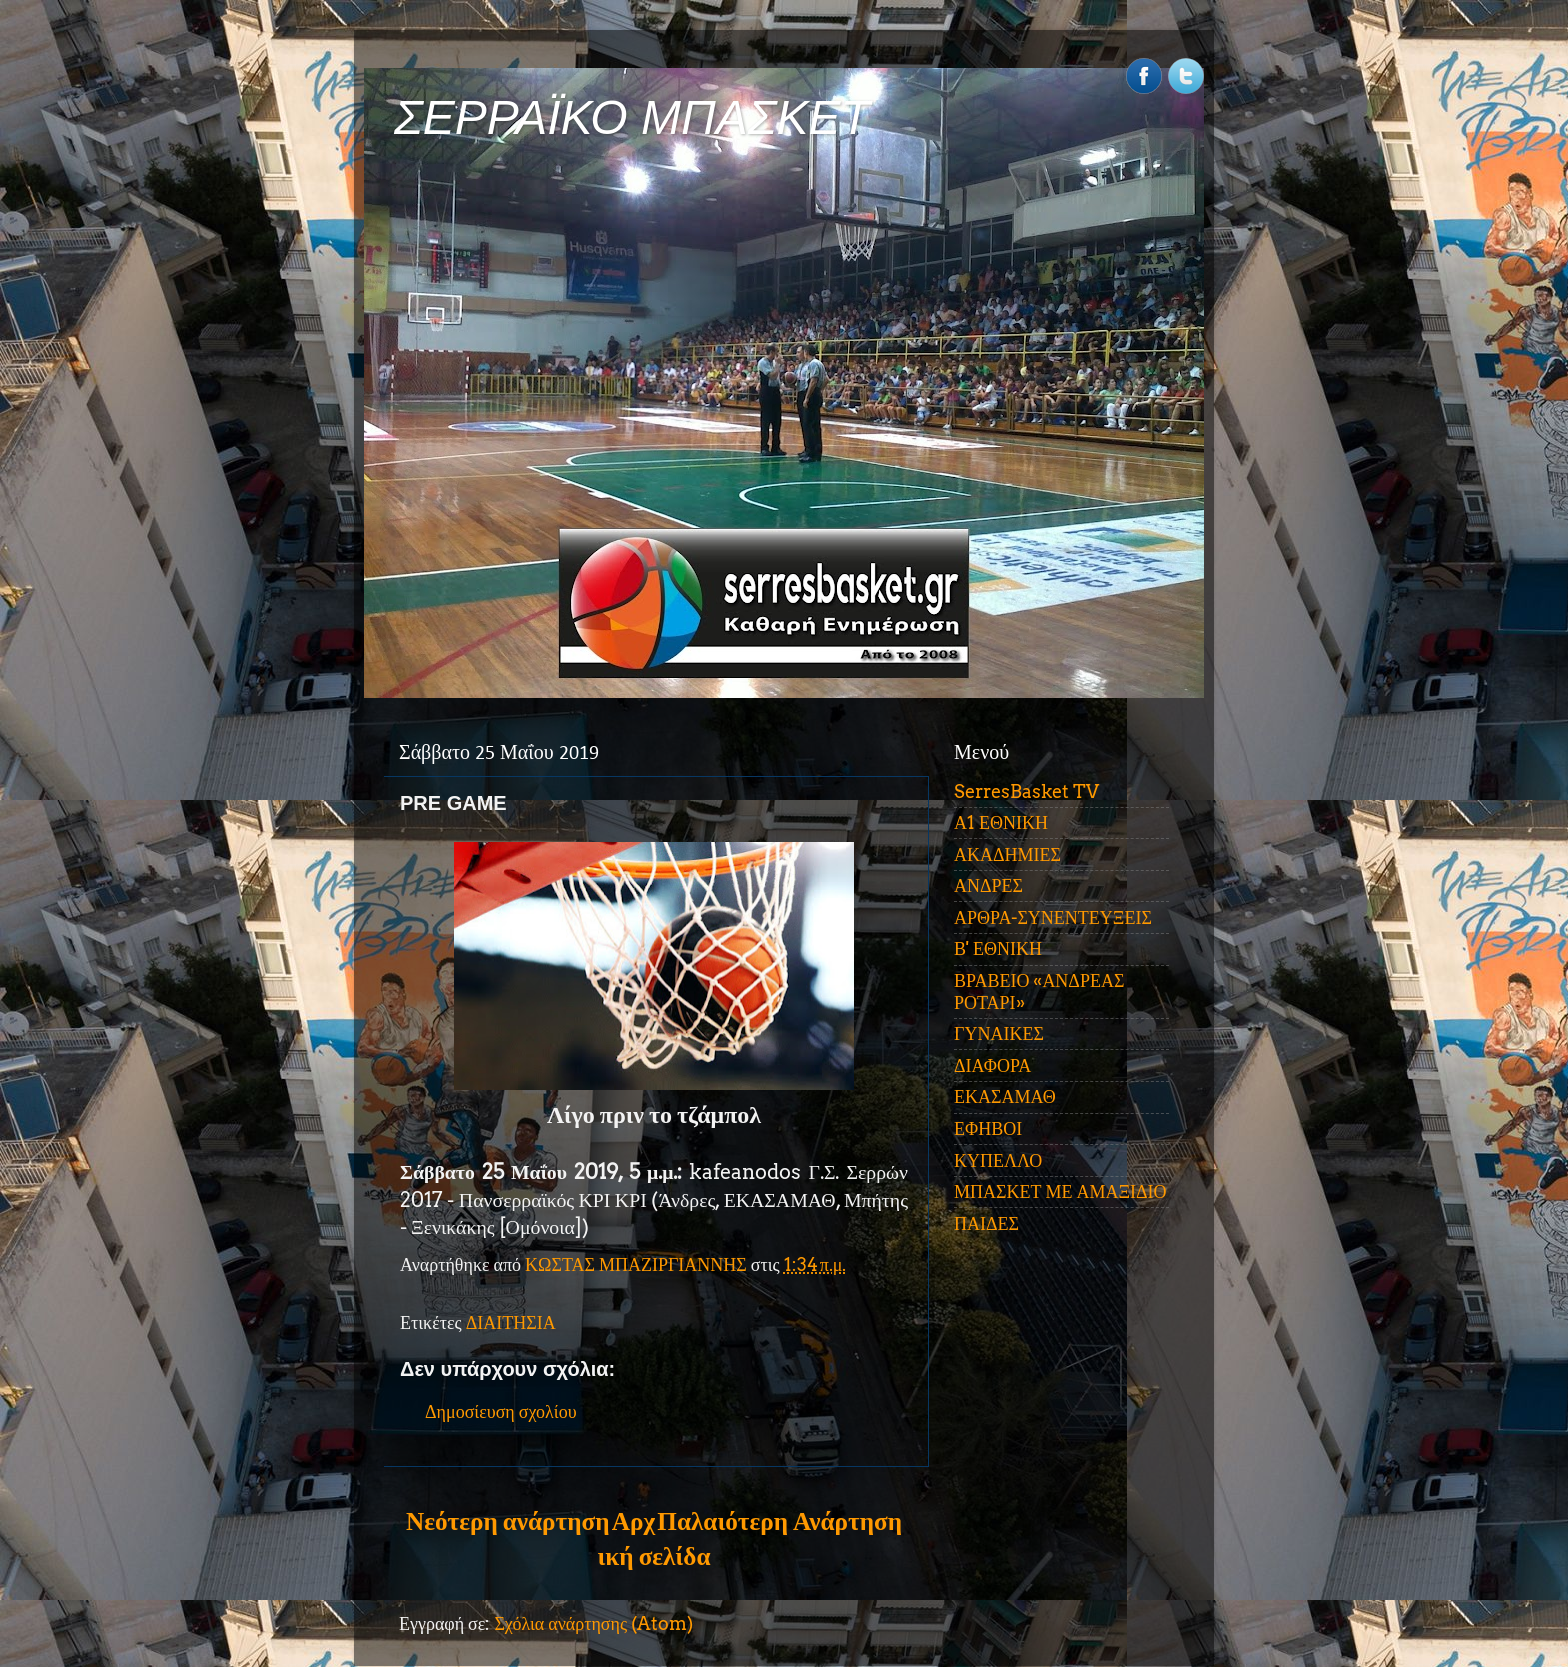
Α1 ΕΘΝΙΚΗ (1001, 822)
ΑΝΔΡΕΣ (988, 885)
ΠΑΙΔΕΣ (986, 1223)
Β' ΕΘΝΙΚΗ (998, 948)
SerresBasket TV (1026, 791)
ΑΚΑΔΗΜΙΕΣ (1007, 854)
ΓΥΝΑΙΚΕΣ (999, 1033)
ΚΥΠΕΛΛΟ (998, 1160)
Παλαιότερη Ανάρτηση (779, 1521)
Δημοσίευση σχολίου (501, 1411)
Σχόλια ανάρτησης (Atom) (593, 1623)
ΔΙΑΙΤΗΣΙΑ (511, 1322)
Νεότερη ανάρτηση (507, 1521)
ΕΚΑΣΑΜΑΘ (1005, 1096)
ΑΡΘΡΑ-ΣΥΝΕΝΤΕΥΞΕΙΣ (1053, 917)
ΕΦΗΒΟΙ (988, 1128)
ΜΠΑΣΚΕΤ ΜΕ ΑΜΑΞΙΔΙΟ (1060, 1191)
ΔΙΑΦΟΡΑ (992, 1065)
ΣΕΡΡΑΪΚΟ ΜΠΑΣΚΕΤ (632, 117)
